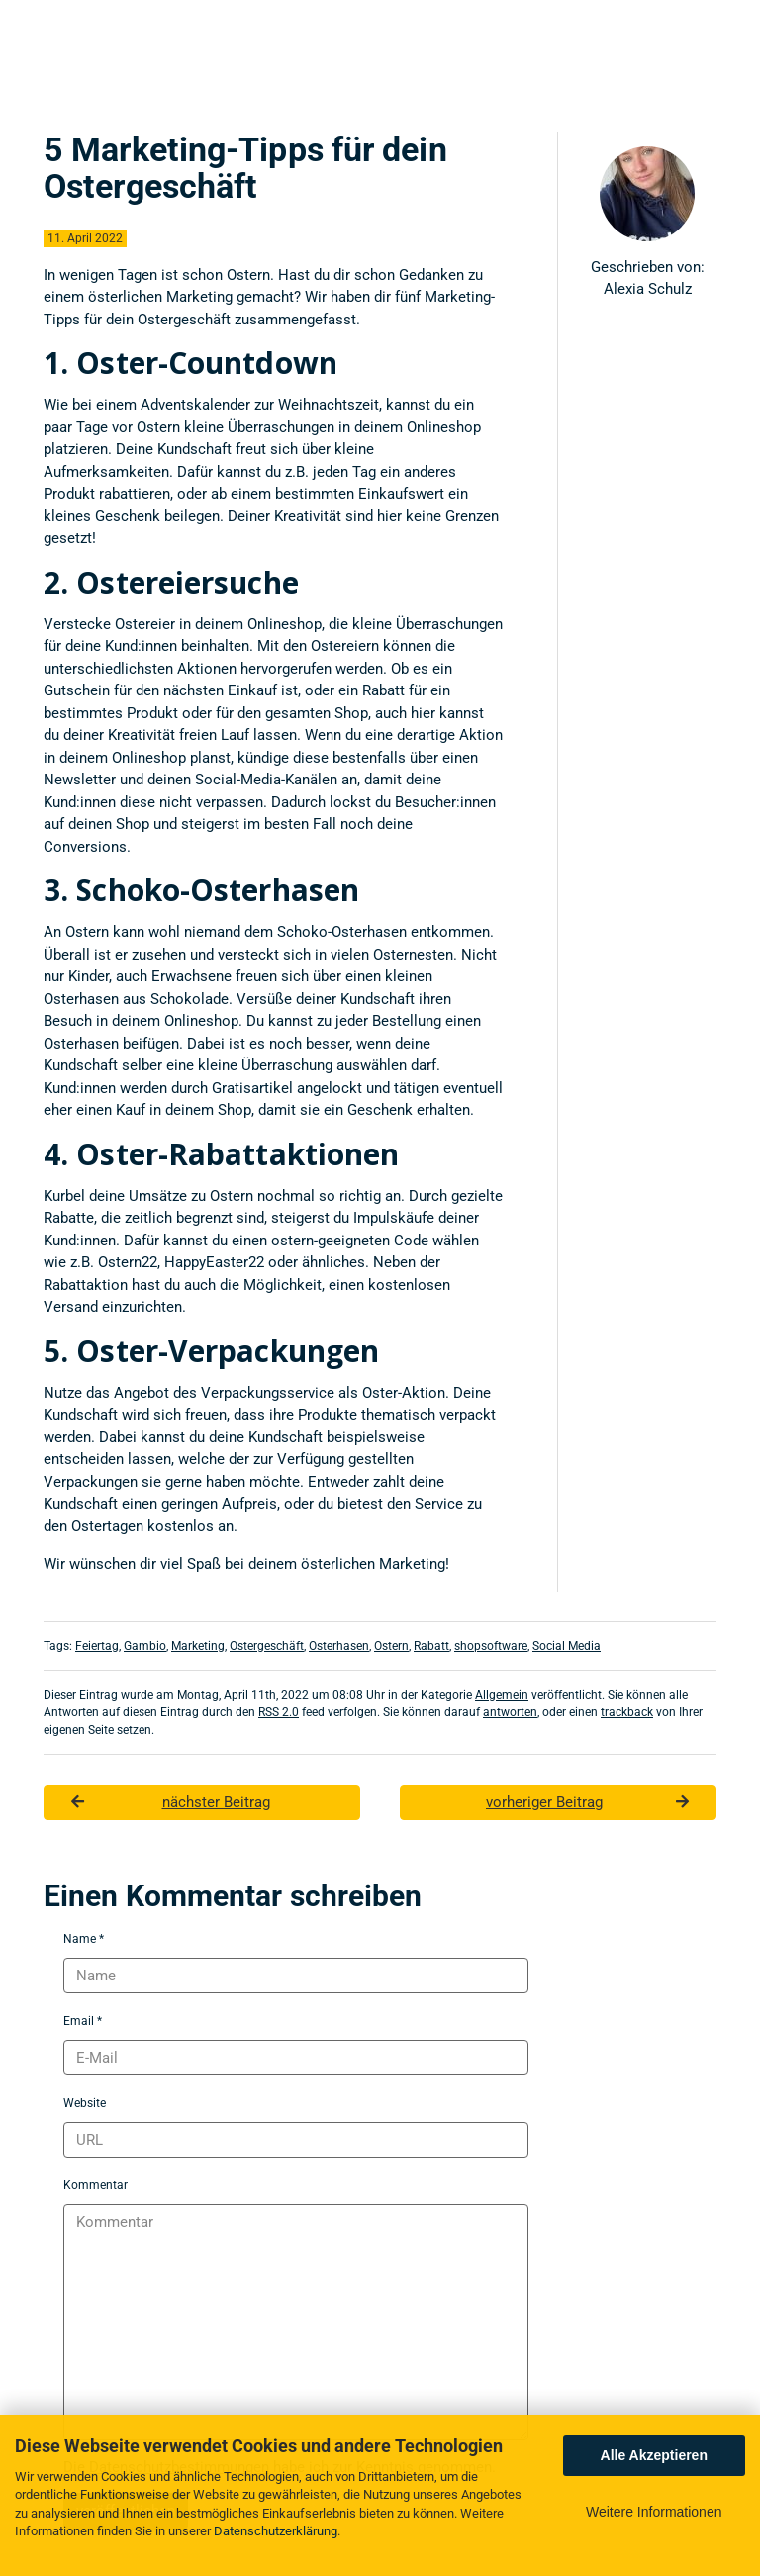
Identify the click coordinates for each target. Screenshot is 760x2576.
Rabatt (431, 1646)
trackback (627, 1712)
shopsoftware (490, 1646)
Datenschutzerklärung (275, 2531)
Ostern (391, 1646)
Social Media (566, 1646)
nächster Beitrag (170, 1802)
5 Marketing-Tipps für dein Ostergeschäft (245, 168)
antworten (510, 1712)
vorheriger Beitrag (587, 1802)
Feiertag (97, 1646)
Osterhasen (339, 1646)
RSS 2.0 (278, 1712)
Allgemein (501, 1695)
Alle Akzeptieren (654, 2455)
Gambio (145, 1646)
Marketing (198, 1646)
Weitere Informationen (653, 2512)
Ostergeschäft (267, 1646)
